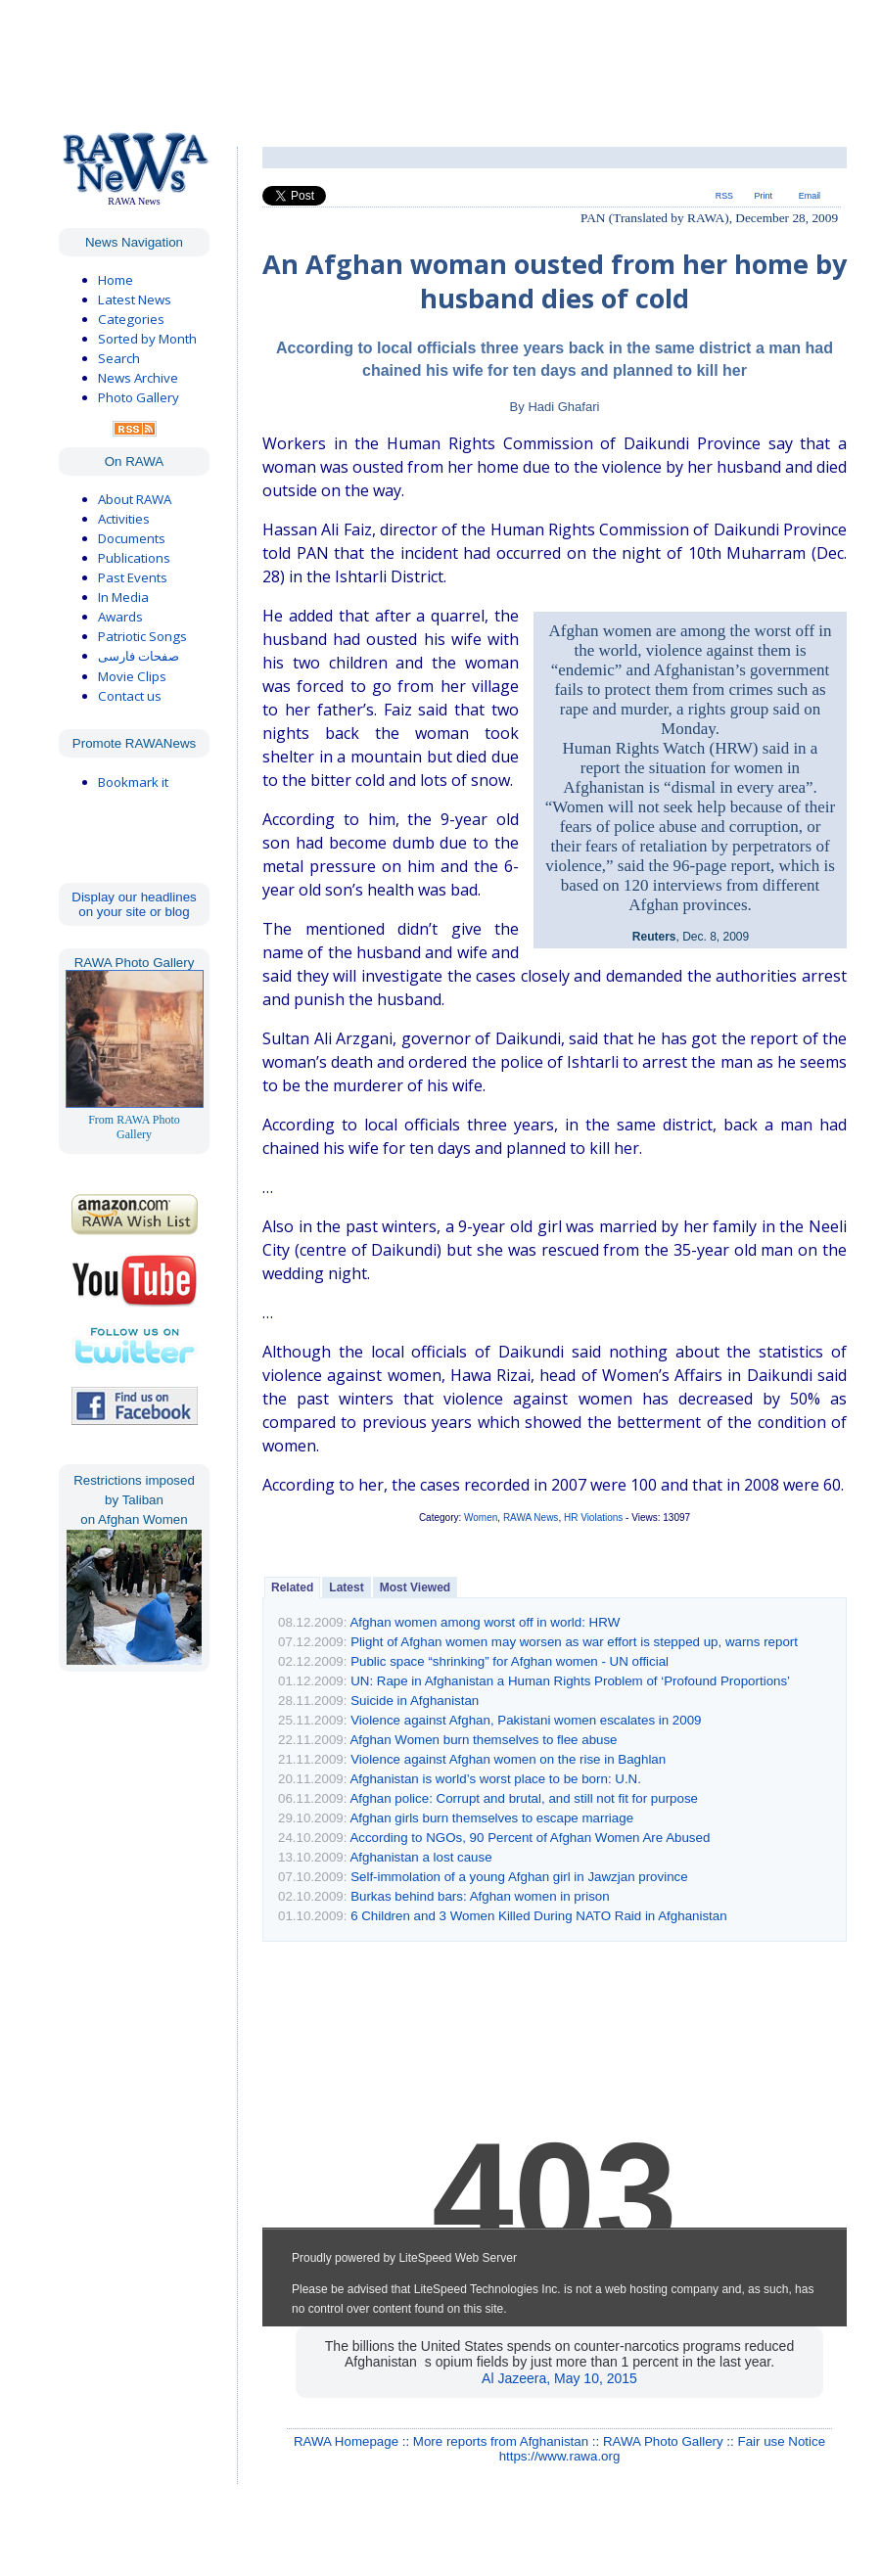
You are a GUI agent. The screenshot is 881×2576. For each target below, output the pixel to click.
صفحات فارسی (138, 656)
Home (115, 280)
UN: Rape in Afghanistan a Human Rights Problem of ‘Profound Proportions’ (570, 1681)
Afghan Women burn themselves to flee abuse (483, 1739)
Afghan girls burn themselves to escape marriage (491, 1818)
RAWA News (531, 1517)
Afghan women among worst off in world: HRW (484, 1622)
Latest (346, 1587)
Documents (131, 538)
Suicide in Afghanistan (414, 1700)
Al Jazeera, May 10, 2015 (559, 2378)
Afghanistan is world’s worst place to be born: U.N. (495, 1778)
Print (763, 196)
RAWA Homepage (346, 2441)
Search (119, 358)
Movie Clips (132, 676)
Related (292, 1587)
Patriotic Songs (142, 636)
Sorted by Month (147, 338)
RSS (724, 196)
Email (809, 196)
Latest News (134, 299)
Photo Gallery (138, 397)
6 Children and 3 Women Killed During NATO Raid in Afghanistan (538, 1916)
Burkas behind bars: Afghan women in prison (480, 1896)
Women (480, 1517)
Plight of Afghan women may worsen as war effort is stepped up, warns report (574, 1641)
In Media (123, 597)
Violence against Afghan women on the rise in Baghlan (508, 1759)
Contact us (130, 696)
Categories (131, 319)
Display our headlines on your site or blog (133, 904)
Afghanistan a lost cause (420, 1857)
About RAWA (134, 499)
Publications (134, 558)
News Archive (138, 378)
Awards (120, 616)
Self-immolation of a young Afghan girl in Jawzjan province (519, 1876)
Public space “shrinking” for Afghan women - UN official (509, 1661)
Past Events (132, 577)
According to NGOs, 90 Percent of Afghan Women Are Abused (529, 1837)
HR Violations (593, 1517)
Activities (124, 519)
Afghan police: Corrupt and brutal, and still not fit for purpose (523, 1798)
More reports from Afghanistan (500, 2441)
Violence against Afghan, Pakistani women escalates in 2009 (525, 1720)
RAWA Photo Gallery (663, 2441)
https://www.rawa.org (560, 2456)
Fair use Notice (781, 2441)
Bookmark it (133, 782)
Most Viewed (415, 1587)
